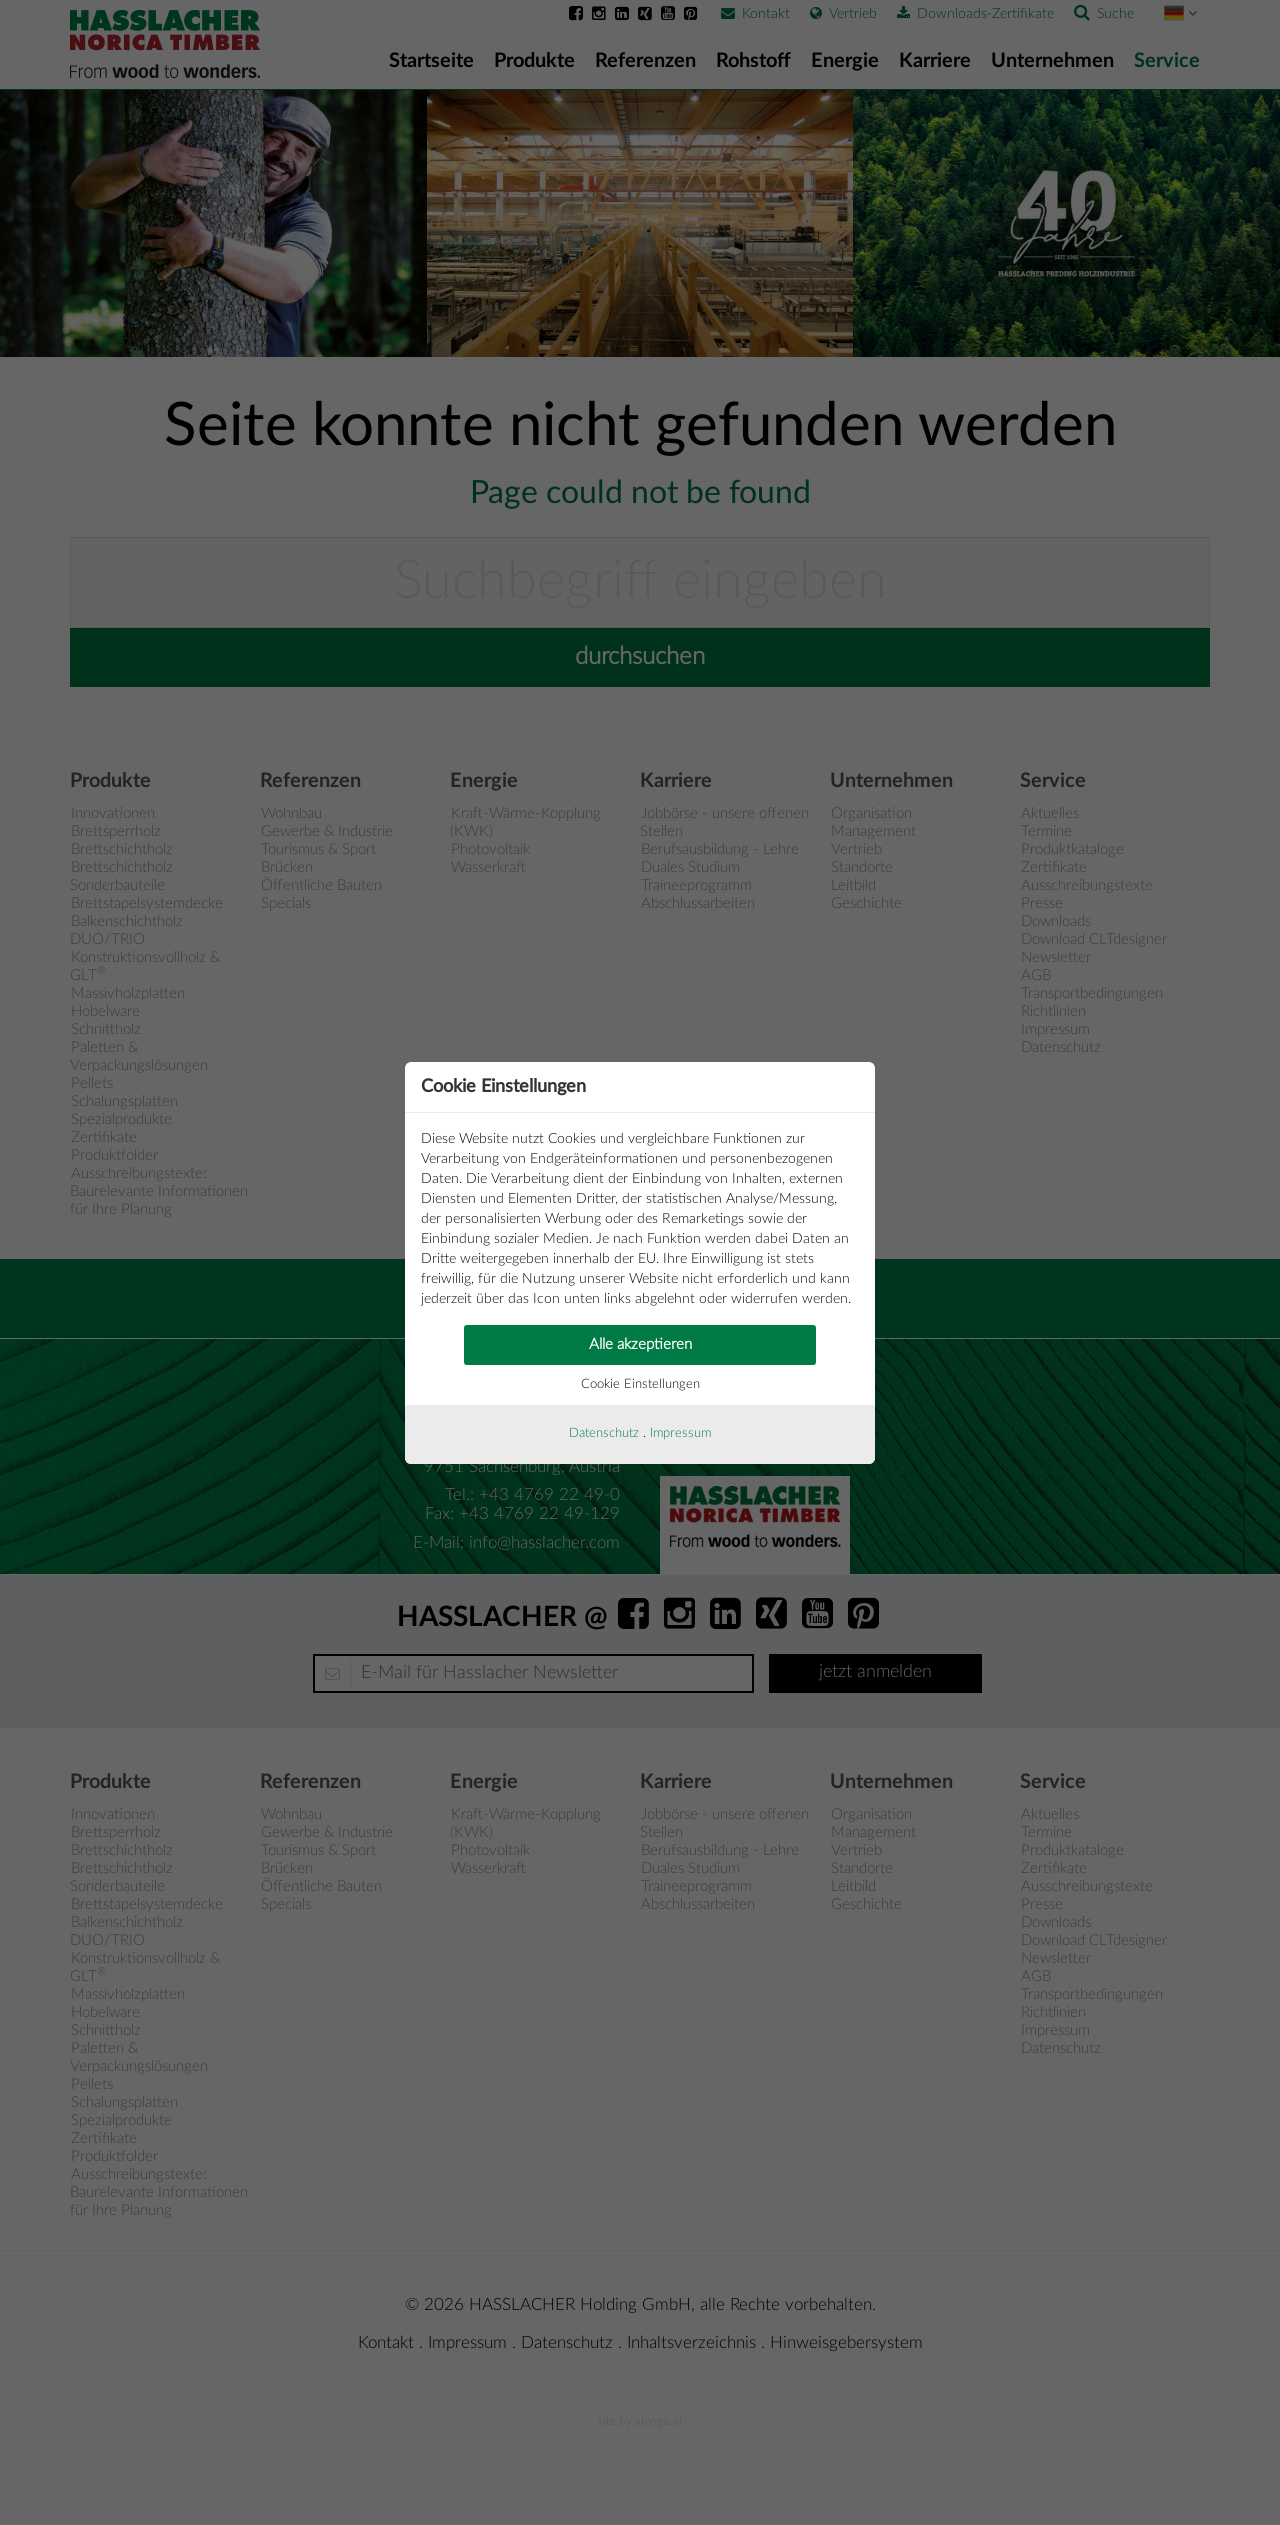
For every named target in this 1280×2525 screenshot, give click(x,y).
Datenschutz (604, 1433)
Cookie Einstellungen (640, 1384)
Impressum (680, 1433)
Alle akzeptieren (640, 1344)
